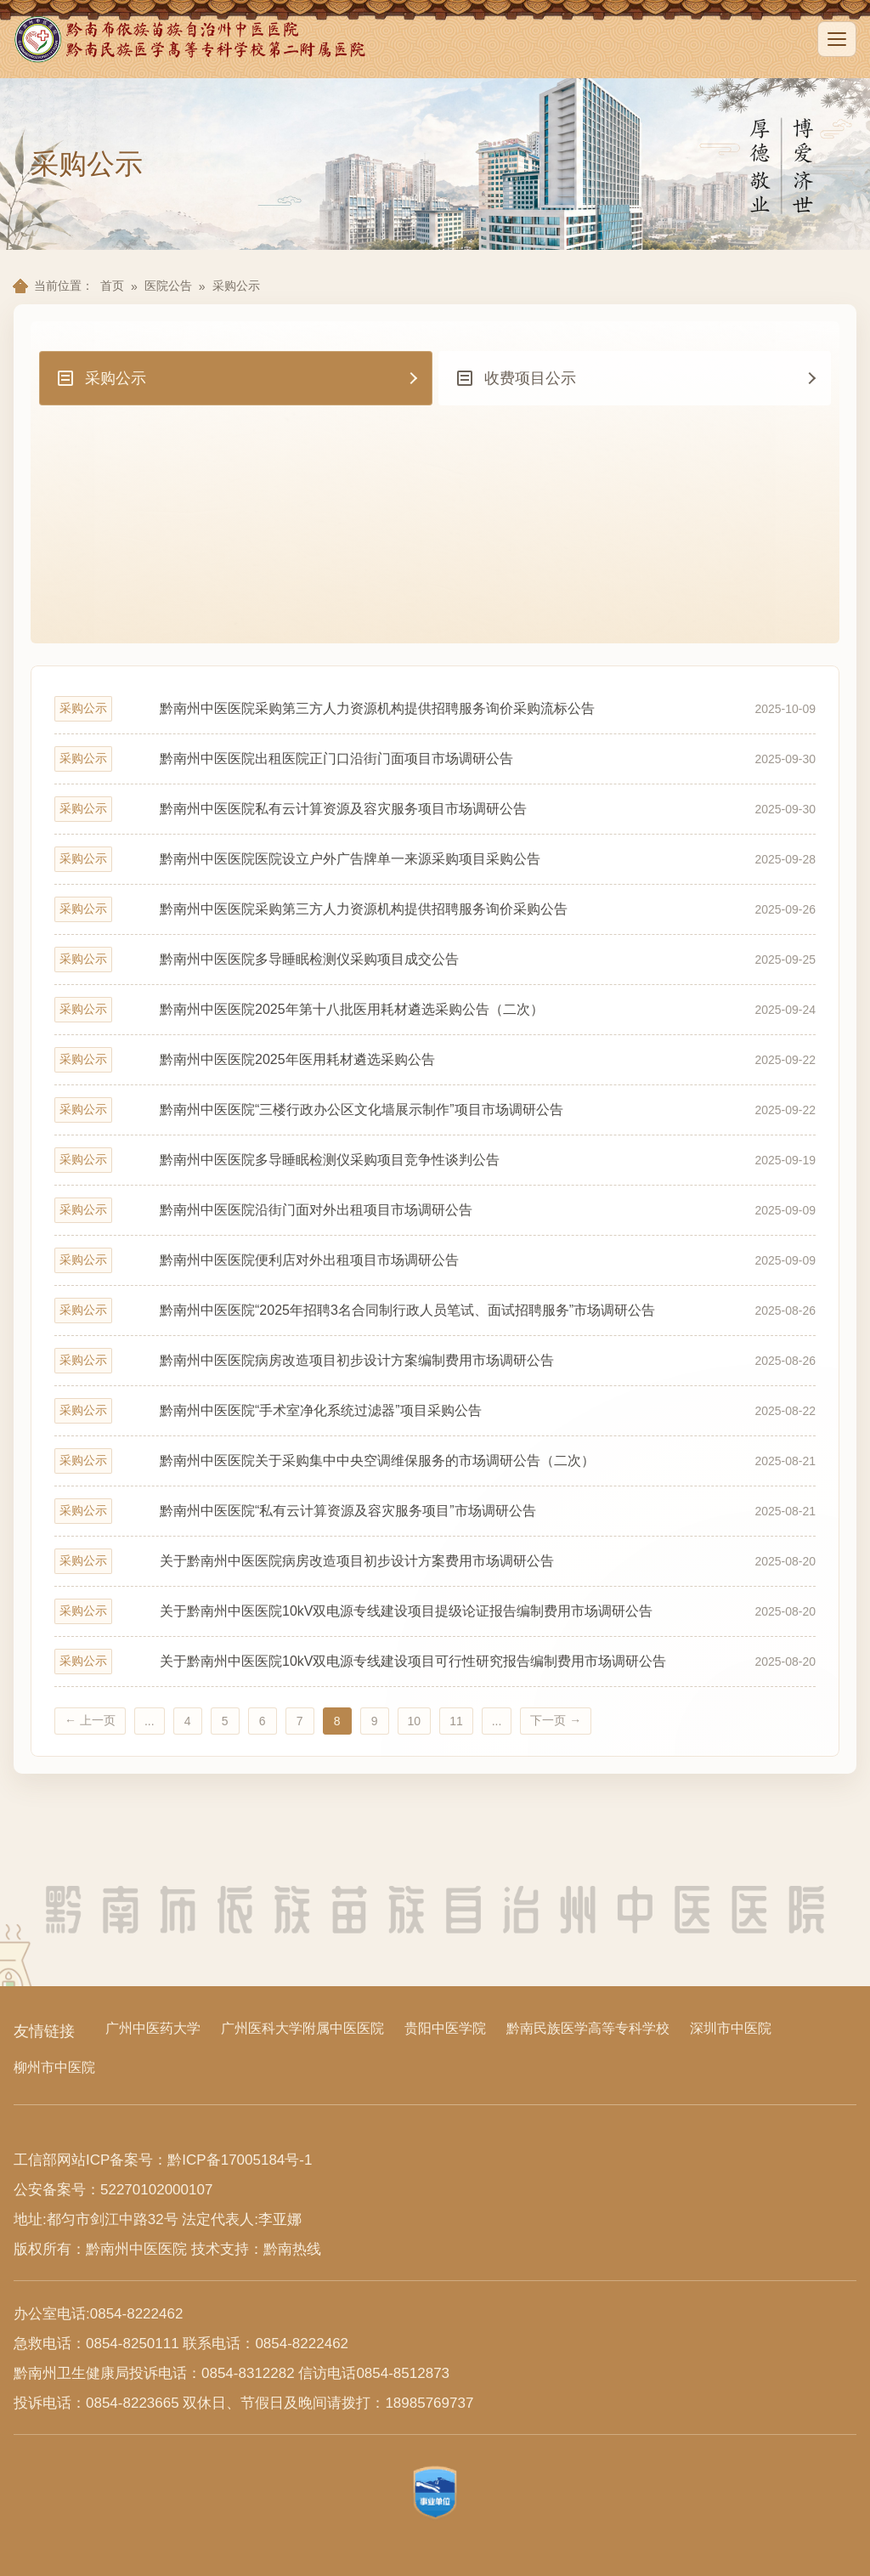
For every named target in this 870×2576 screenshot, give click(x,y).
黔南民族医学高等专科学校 (587, 2028)
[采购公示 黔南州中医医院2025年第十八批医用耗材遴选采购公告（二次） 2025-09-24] (435, 1009)
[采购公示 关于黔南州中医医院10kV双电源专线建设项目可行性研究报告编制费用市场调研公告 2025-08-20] (435, 1661)
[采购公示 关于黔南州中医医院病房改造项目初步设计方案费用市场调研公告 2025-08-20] (435, 1561)
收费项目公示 (515, 378)
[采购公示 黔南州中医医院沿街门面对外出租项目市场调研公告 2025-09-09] (435, 1210)
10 (414, 1721)
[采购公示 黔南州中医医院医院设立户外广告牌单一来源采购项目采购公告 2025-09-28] (435, 859)
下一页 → (555, 1720)
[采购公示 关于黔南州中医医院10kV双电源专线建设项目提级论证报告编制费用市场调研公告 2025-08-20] (435, 1611)
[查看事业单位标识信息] (435, 2493)
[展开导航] (836, 39)
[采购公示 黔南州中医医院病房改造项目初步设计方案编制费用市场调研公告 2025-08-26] (435, 1360)
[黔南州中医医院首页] (192, 39)
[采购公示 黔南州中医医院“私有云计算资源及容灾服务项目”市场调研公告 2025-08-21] (435, 1511)
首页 (112, 285)
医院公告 (168, 285)
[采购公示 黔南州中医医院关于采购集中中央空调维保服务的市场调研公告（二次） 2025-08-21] (435, 1461)
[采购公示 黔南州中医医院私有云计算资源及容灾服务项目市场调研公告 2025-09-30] (435, 809)
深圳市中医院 (730, 2028)
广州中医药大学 (153, 2028)
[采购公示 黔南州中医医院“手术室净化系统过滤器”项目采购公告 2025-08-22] (435, 1410)
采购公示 (236, 285)
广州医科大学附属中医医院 (302, 2028)
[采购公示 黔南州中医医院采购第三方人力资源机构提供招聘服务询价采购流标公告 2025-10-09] (435, 708)
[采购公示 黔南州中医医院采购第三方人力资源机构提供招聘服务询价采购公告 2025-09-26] (435, 909)
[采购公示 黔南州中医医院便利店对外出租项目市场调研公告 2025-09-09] (435, 1260)
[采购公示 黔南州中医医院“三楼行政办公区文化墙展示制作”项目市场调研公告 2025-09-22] (435, 1110)
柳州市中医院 (54, 2067)
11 (456, 1721)
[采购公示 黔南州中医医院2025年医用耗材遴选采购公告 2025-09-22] (435, 1059)
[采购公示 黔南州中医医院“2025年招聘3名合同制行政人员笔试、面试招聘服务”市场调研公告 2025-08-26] (435, 1310)
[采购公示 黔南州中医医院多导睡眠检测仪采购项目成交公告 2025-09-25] (435, 959)
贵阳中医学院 (445, 2028)
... (149, 1721)
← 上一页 (90, 1720)
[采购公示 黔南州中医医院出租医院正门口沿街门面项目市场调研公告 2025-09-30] (435, 759)
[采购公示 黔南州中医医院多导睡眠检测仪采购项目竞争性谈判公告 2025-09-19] (435, 1160)
